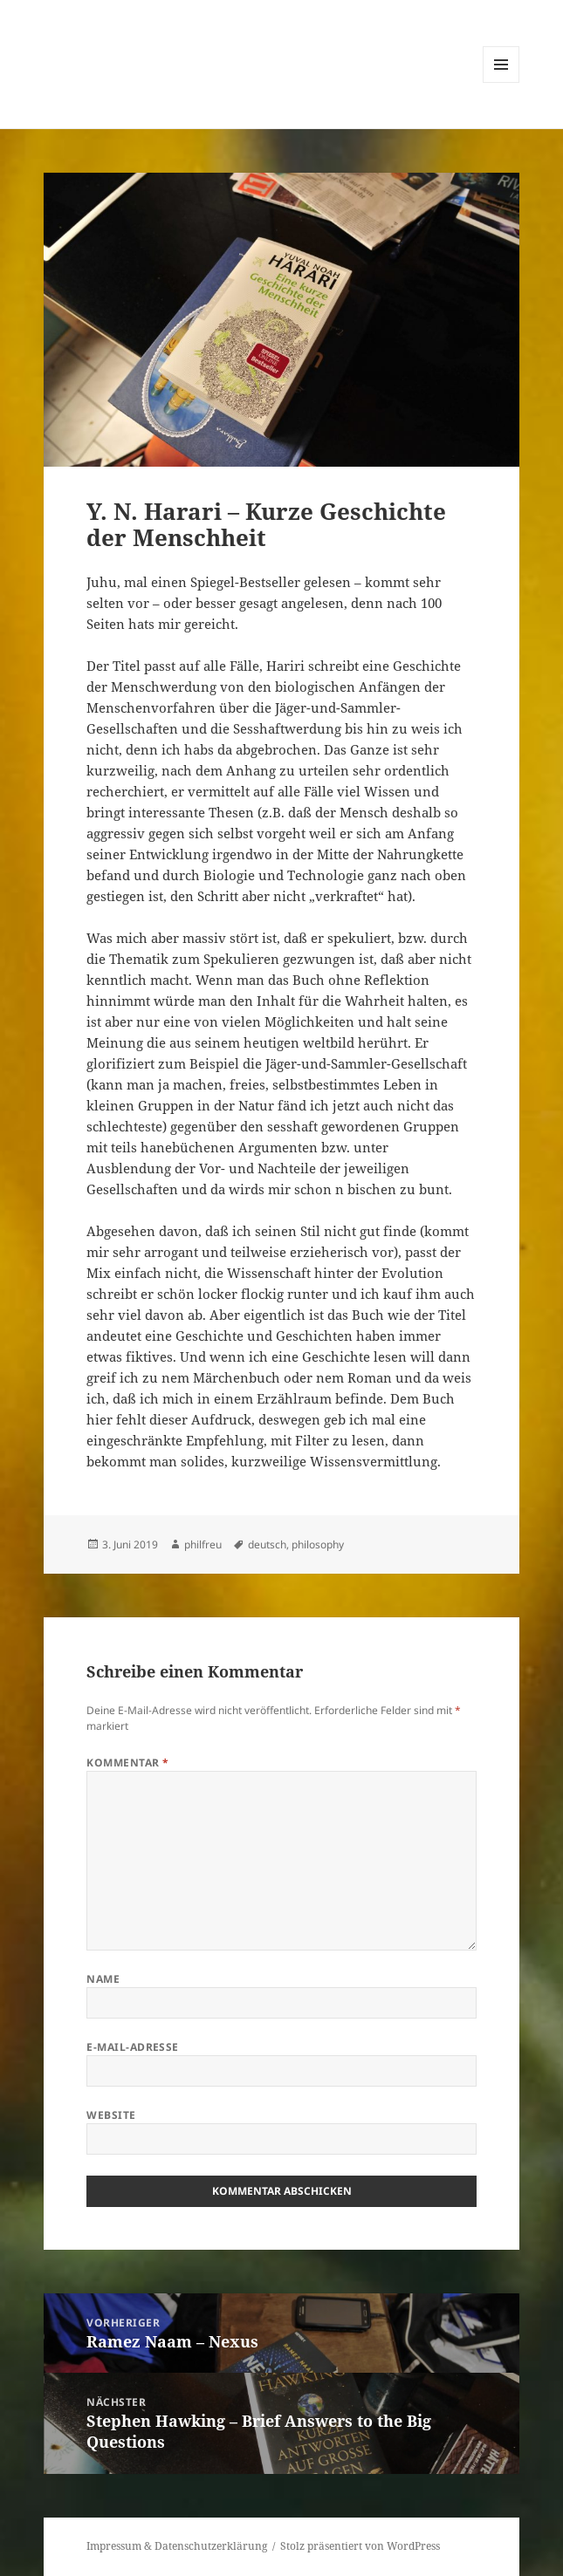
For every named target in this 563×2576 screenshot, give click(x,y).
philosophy (318, 1544)
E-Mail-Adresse (132, 2047)
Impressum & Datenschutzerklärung (176, 2545)
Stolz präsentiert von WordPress (360, 2545)
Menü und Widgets (501, 82)
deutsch (267, 1544)
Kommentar (127, 1762)
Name (103, 1978)
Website (110, 2115)
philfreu (203, 1544)
